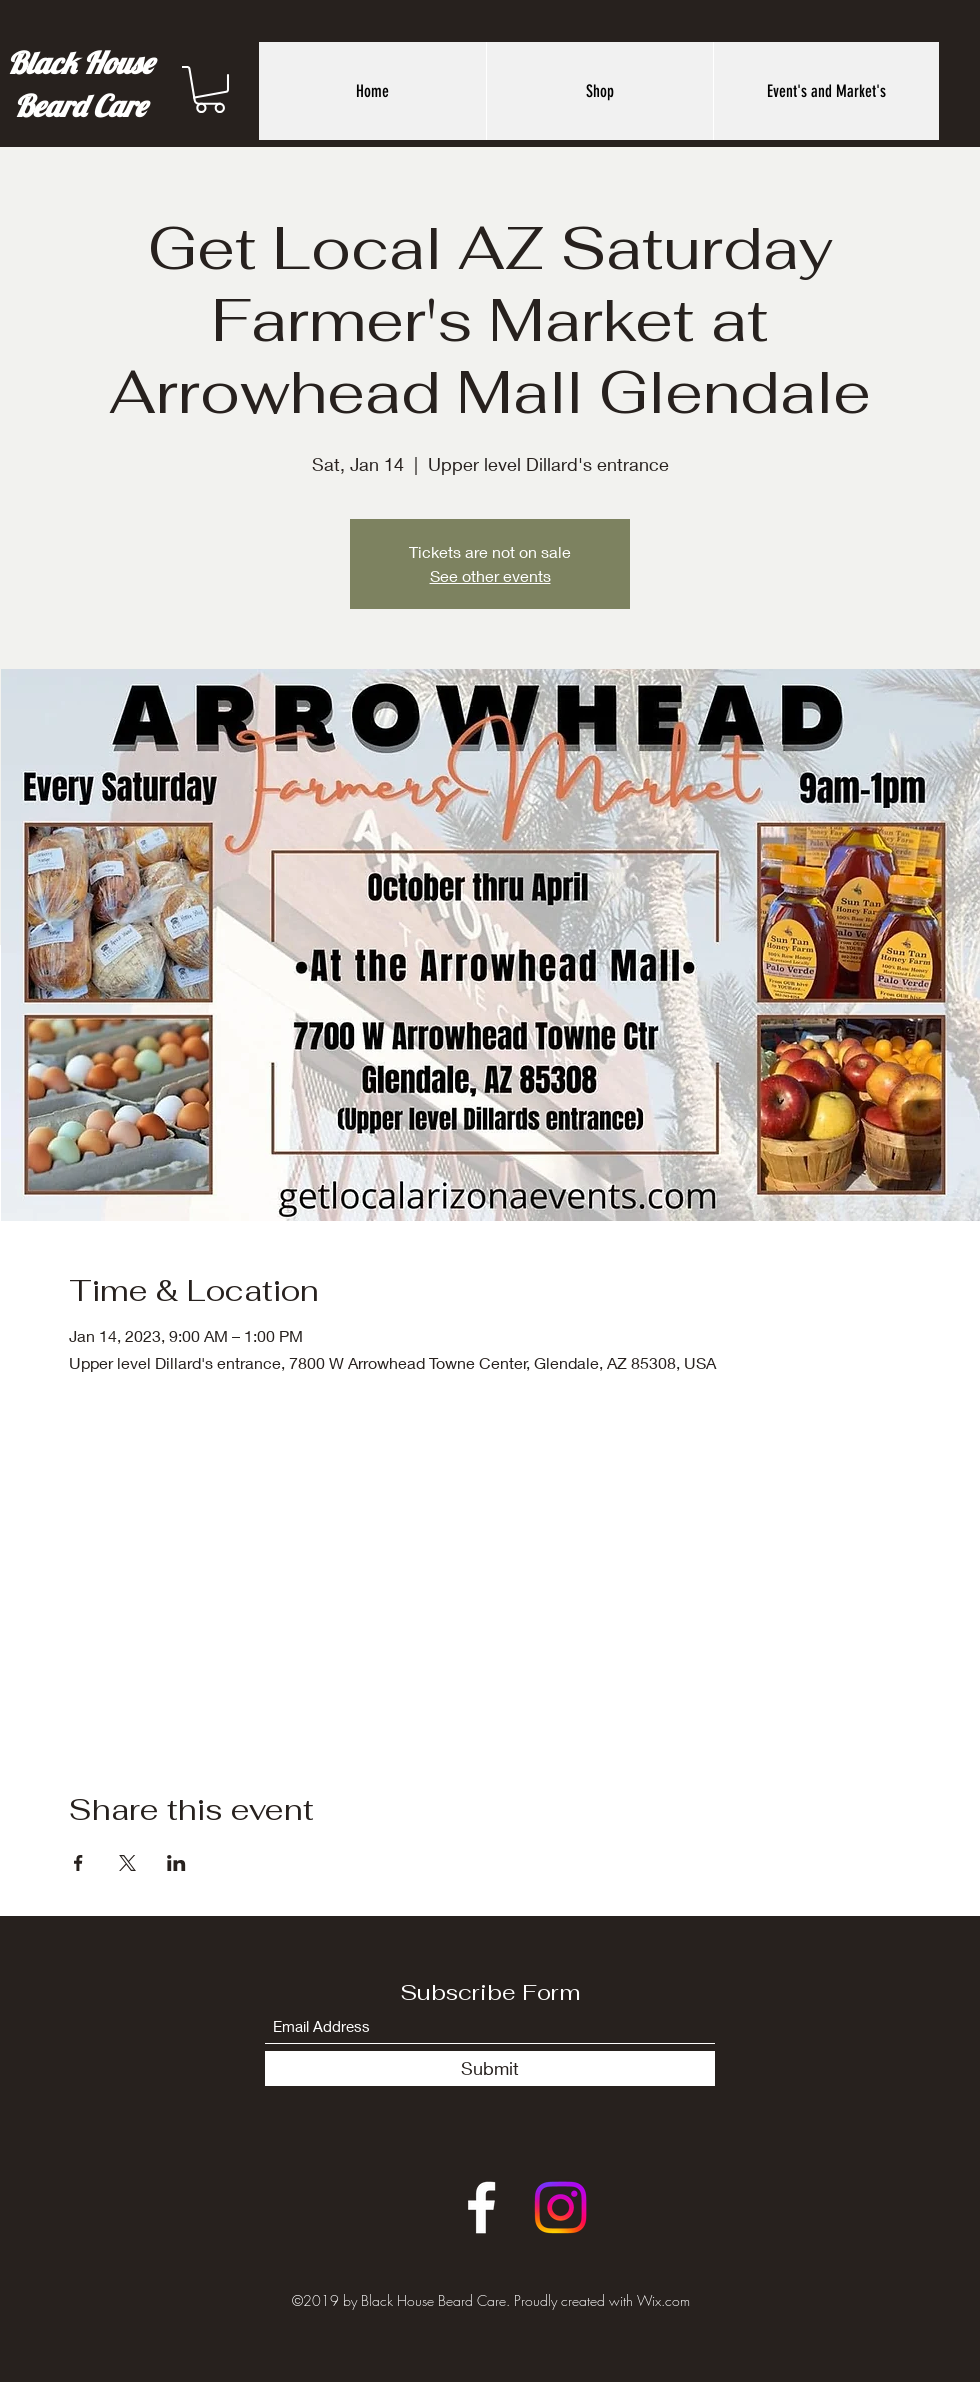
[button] (210, 89)
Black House (80, 63)
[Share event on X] (127, 1863)
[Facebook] (481, 2207)
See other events (490, 575)
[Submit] (490, 2068)
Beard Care (80, 106)
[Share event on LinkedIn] (176, 1863)
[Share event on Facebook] (78, 1863)
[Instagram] (560, 2207)
